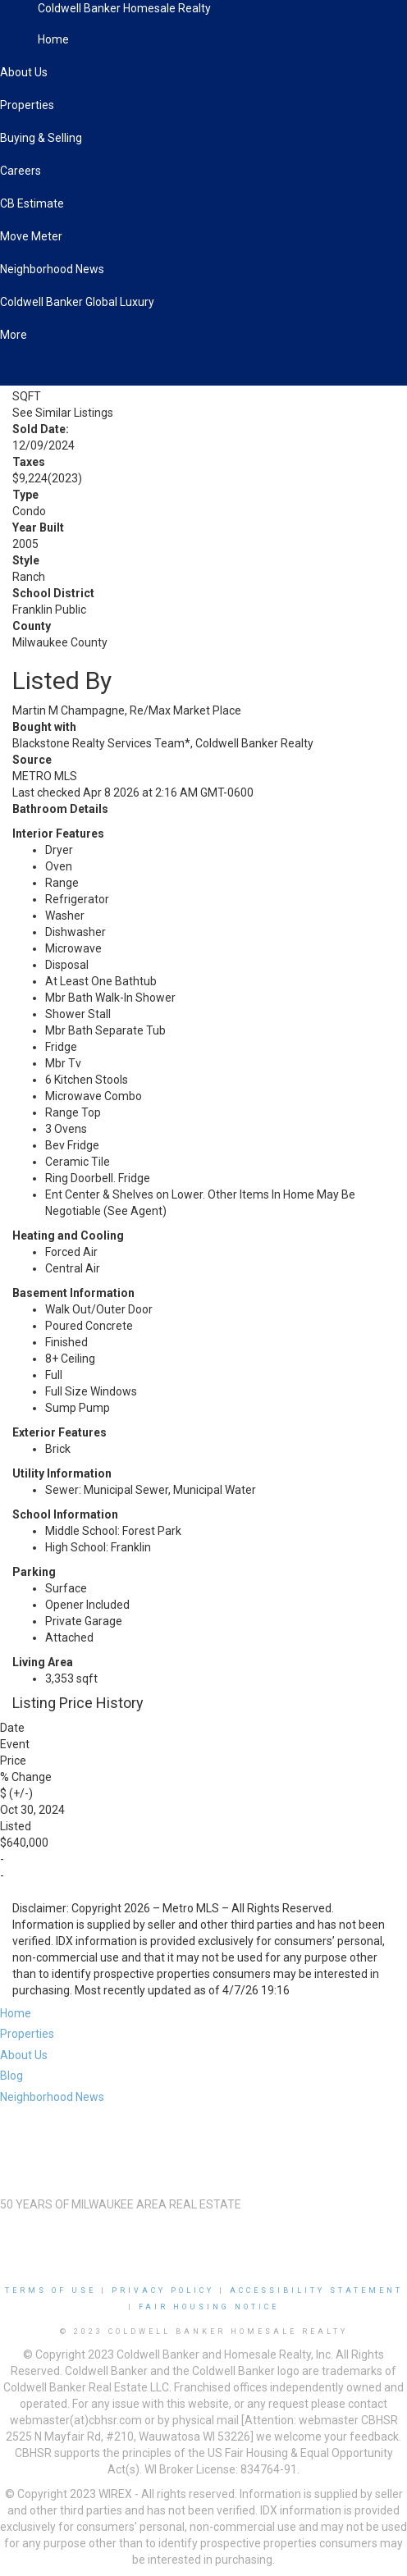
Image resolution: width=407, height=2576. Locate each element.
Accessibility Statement (316, 2290)
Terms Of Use (50, 2290)
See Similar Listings (62, 412)
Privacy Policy (163, 2290)
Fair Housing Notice (209, 2307)
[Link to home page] (19, 20)
